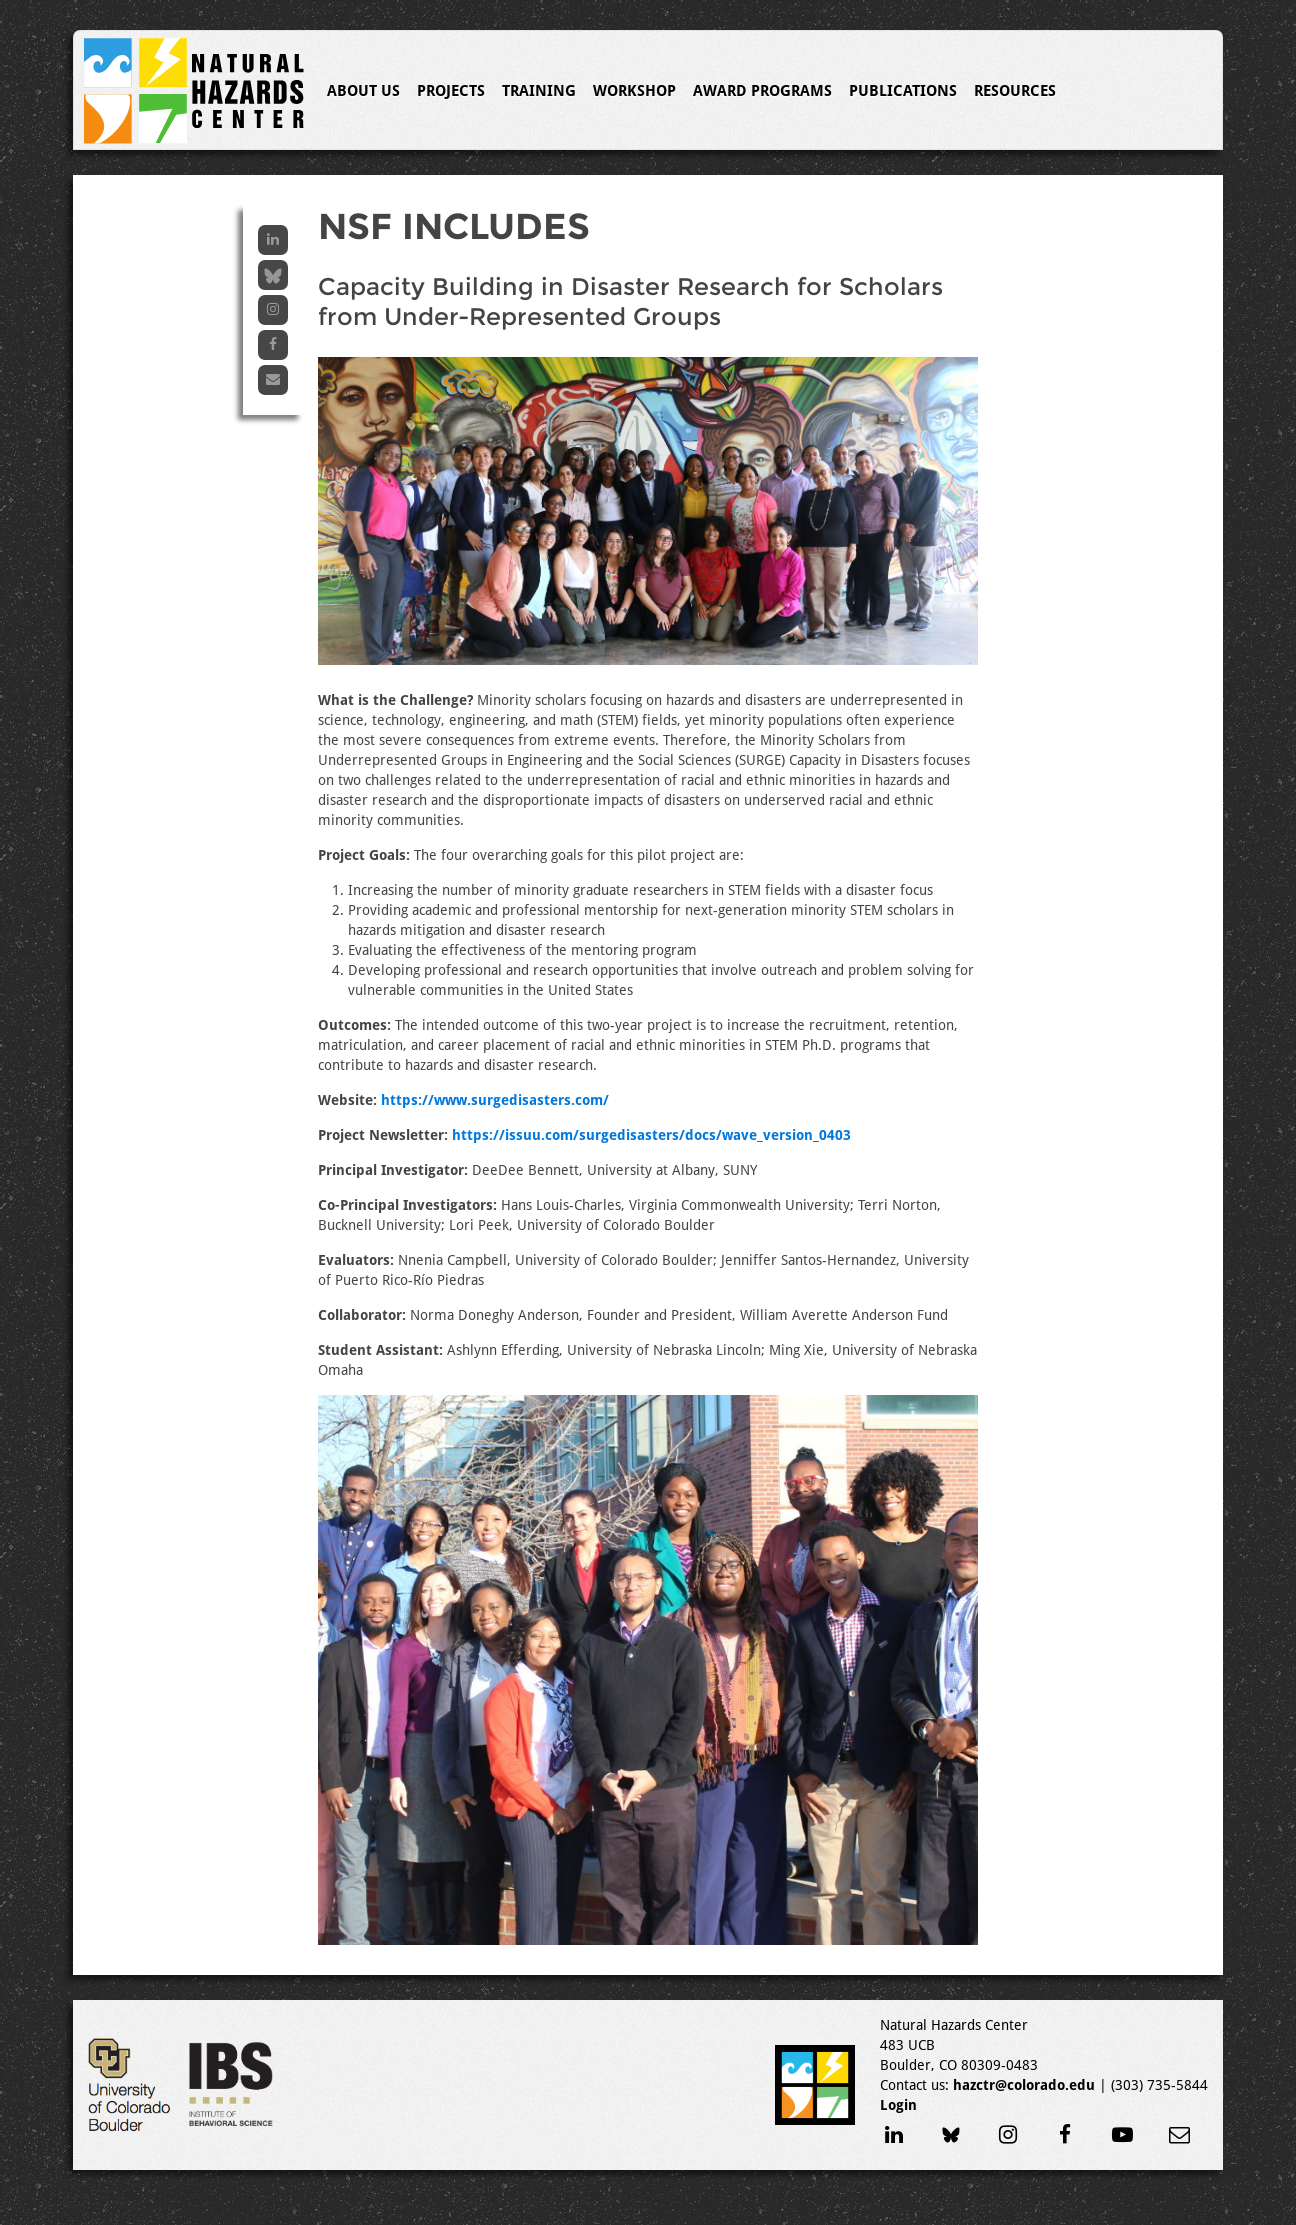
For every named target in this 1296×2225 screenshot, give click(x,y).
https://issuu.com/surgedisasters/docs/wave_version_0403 (651, 1135)
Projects (451, 91)
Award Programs (762, 91)
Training (539, 91)
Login (898, 2105)
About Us (363, 91)
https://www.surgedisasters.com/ (495, 1100)
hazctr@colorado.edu (1024, 2085)
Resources (1015, 91)
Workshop (634, 91)
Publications (903, 91)
